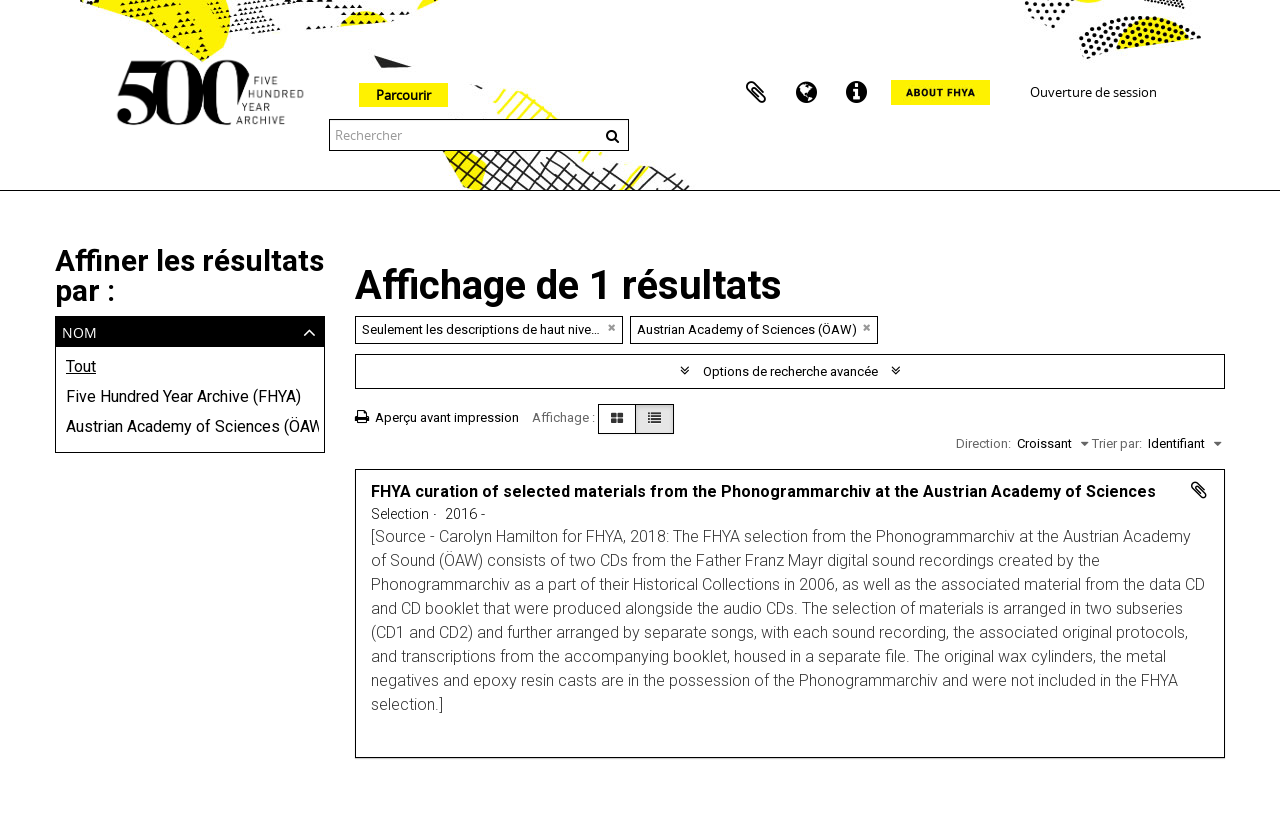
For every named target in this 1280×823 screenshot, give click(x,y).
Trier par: (1117, 443)
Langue (806, 93)
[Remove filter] (612, 327)
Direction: (983, 443)
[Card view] (617, 419)
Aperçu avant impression (437, 417)
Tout (81, 366)
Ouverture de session (1093, 92)
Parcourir (403, 95)
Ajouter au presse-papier (1199, 490)
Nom (79, 330)
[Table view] (654, 419)
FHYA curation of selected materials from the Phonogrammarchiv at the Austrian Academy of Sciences (763, 491)
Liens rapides (856, 93)
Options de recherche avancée (790, 371)
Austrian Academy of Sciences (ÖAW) (190, 426)
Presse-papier (756, 93)
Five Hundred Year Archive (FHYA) (183, 396)
